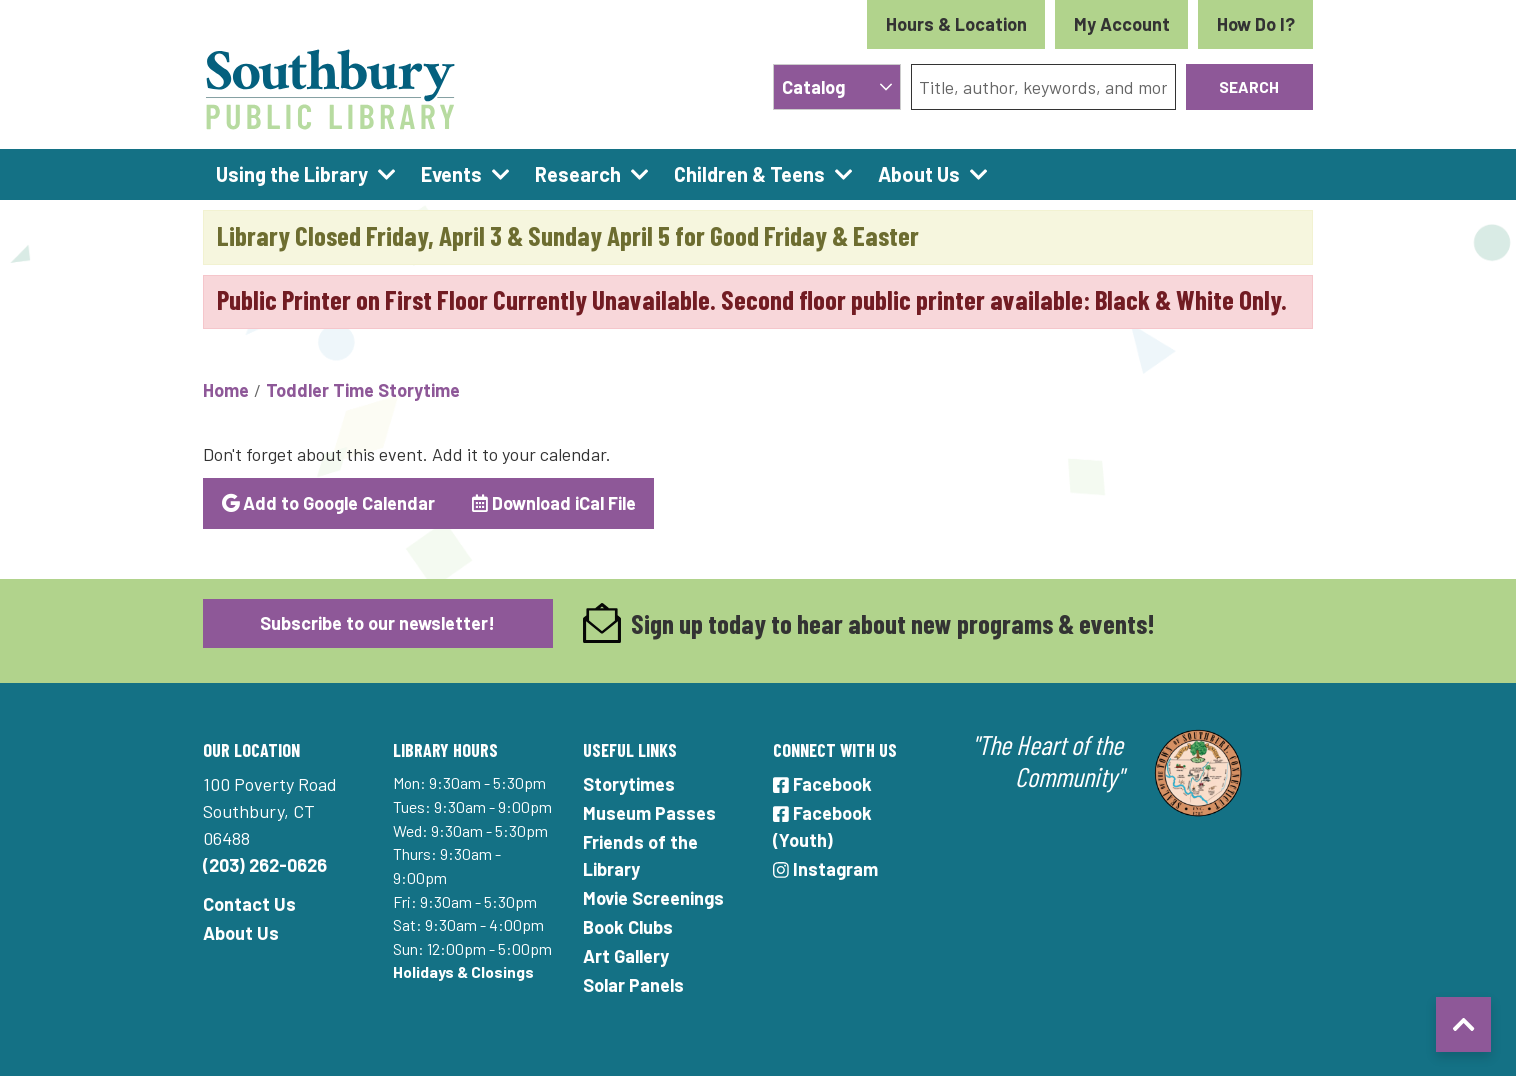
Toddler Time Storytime (363, 390)
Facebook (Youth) (822, 826)
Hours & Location (956, 24)
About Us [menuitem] (919, 174)
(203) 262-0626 (265, 865)
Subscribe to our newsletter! (377, 623)
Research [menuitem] (578, 174)
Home (226, 390)
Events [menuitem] (451, 174)
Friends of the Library (640, 855)
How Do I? (1256, 24)
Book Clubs (628, 927)
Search (1249, 86)
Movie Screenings (653, 898)
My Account (1122, 24)
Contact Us (249, 904)
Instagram (825, 869)
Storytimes (629, 784)
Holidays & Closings (463, 971)
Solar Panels (633, 985)
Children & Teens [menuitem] (749, 174)
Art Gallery (626, 956)
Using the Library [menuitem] (292, 174)
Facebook (822, 784)
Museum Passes (649, 813)
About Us (241, 933)
